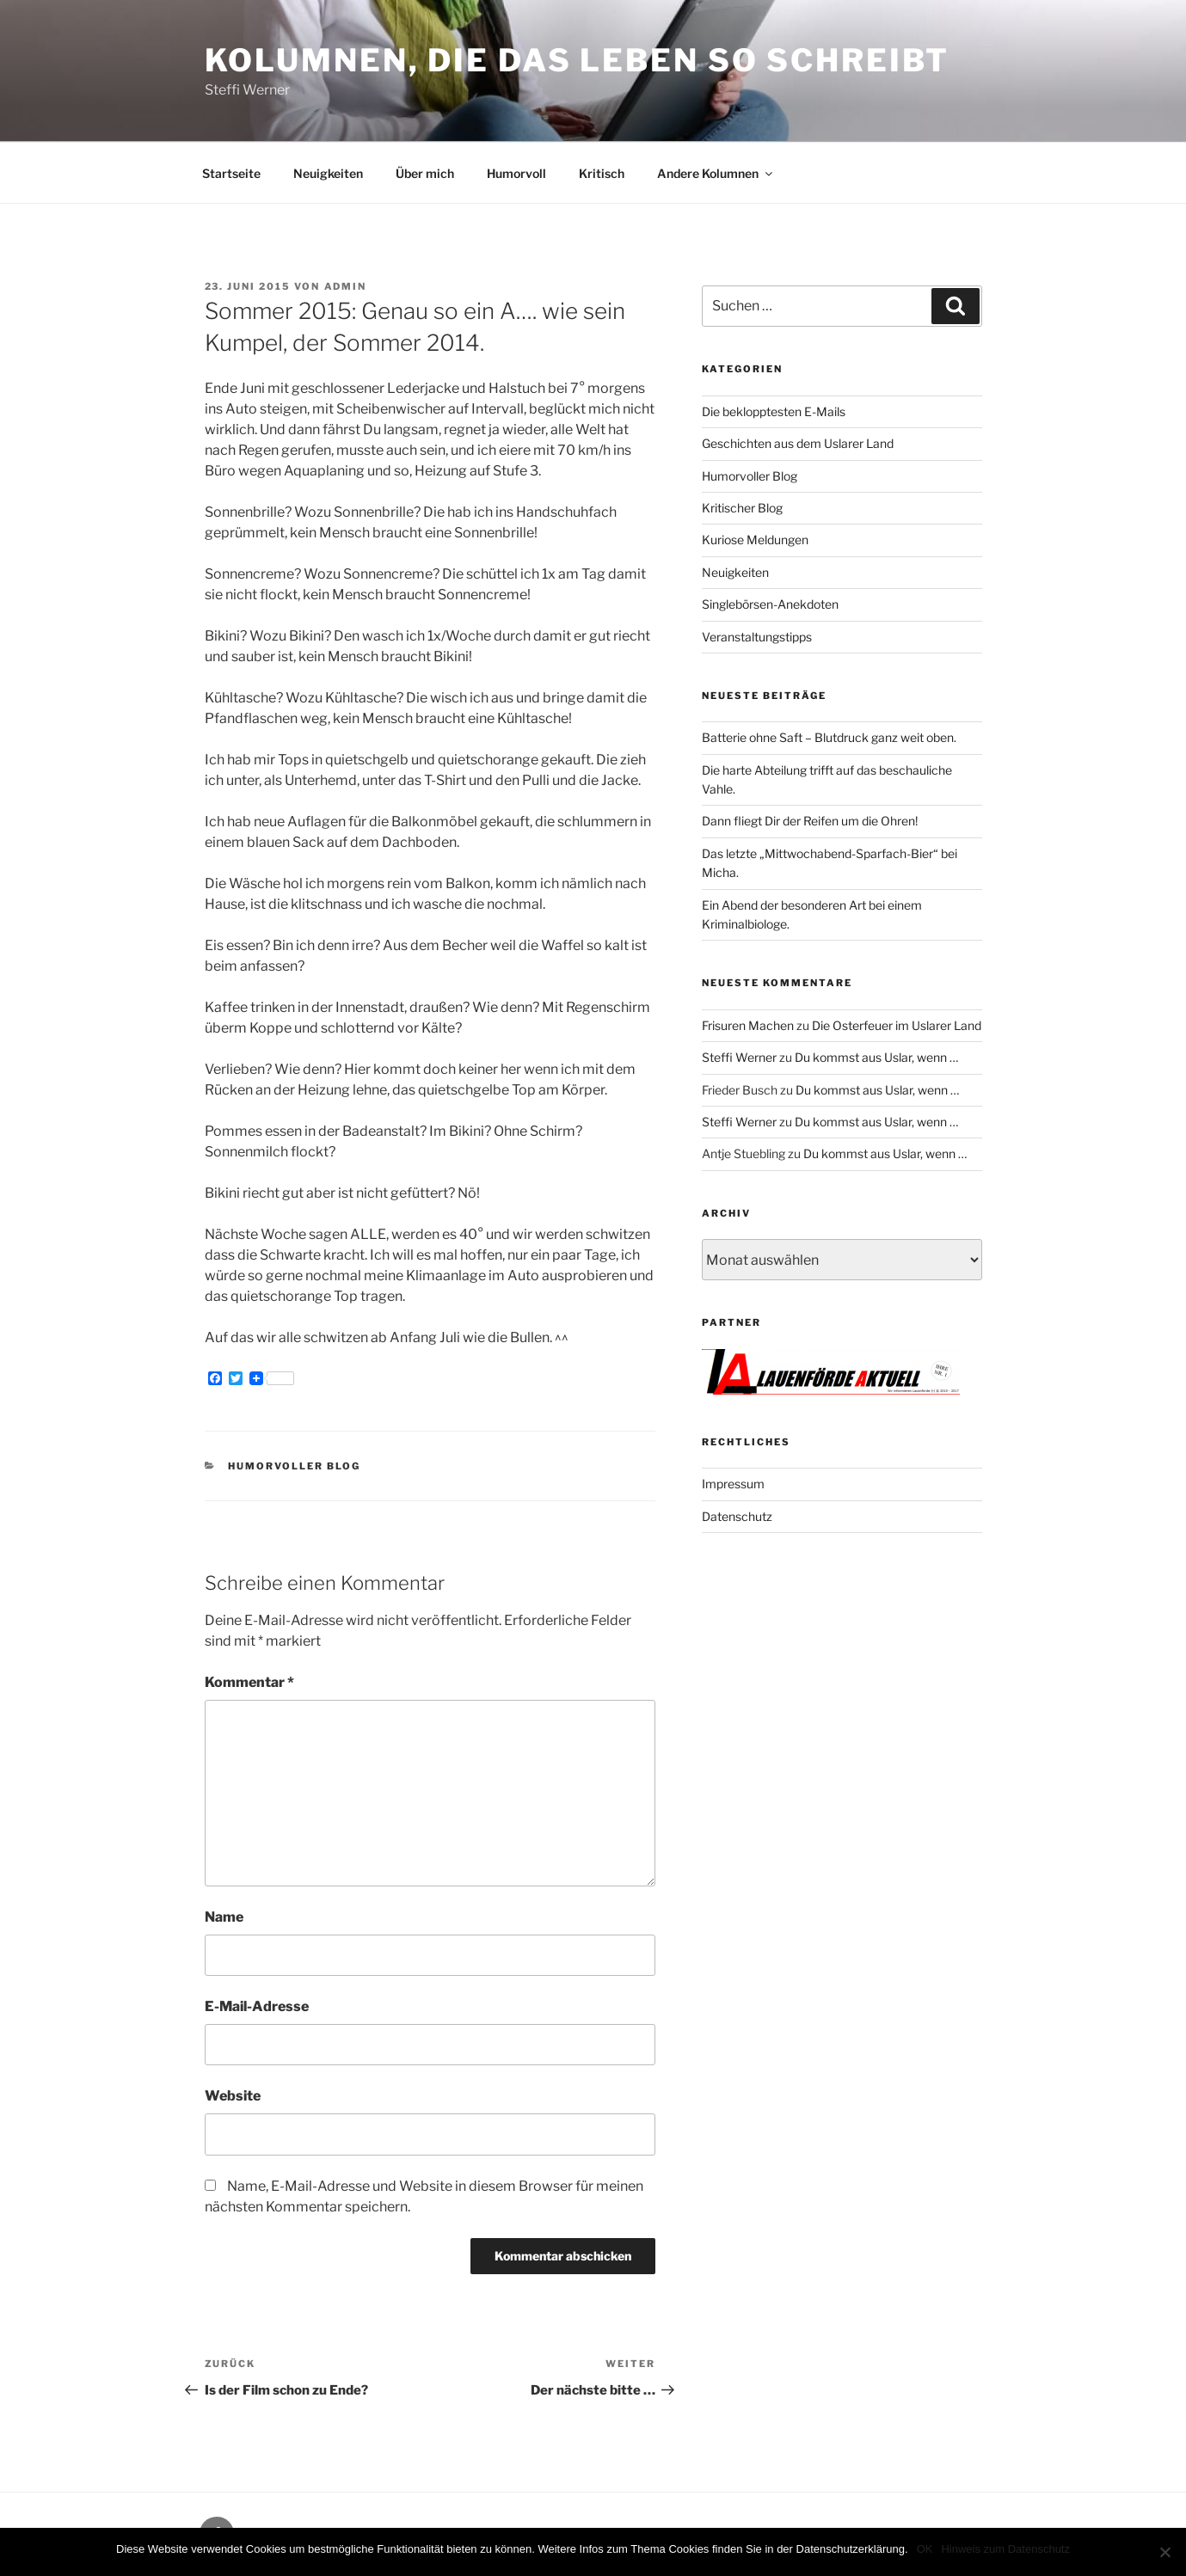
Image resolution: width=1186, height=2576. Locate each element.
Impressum (733, 1483)
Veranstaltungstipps (757, 636)
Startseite (231, 173)
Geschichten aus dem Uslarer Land (798, 443)
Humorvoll (516, 173)
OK (925, 2548)
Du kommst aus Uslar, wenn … (876, 1057)
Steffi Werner (739, 1057)
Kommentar (249, 1682)
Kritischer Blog (742, 507)
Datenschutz (737, 1516)
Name (224, 1917)
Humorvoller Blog (294, 1466)
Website (233, 2096)
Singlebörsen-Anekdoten (770, 604)
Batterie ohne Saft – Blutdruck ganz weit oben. (829, 737)
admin (345, 286)
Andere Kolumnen (716, 173)
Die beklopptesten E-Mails (773, 411)
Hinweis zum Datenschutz (1005, 2548)
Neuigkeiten (328, 173)
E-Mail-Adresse (257, 2006)
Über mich (425, 173)
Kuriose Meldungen (755, 539)
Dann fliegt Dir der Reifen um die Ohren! (810, 820)
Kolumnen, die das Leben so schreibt (577, 60)
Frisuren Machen (748, 1025)
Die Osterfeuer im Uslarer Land (896, 1025)
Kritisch (601, 173)
